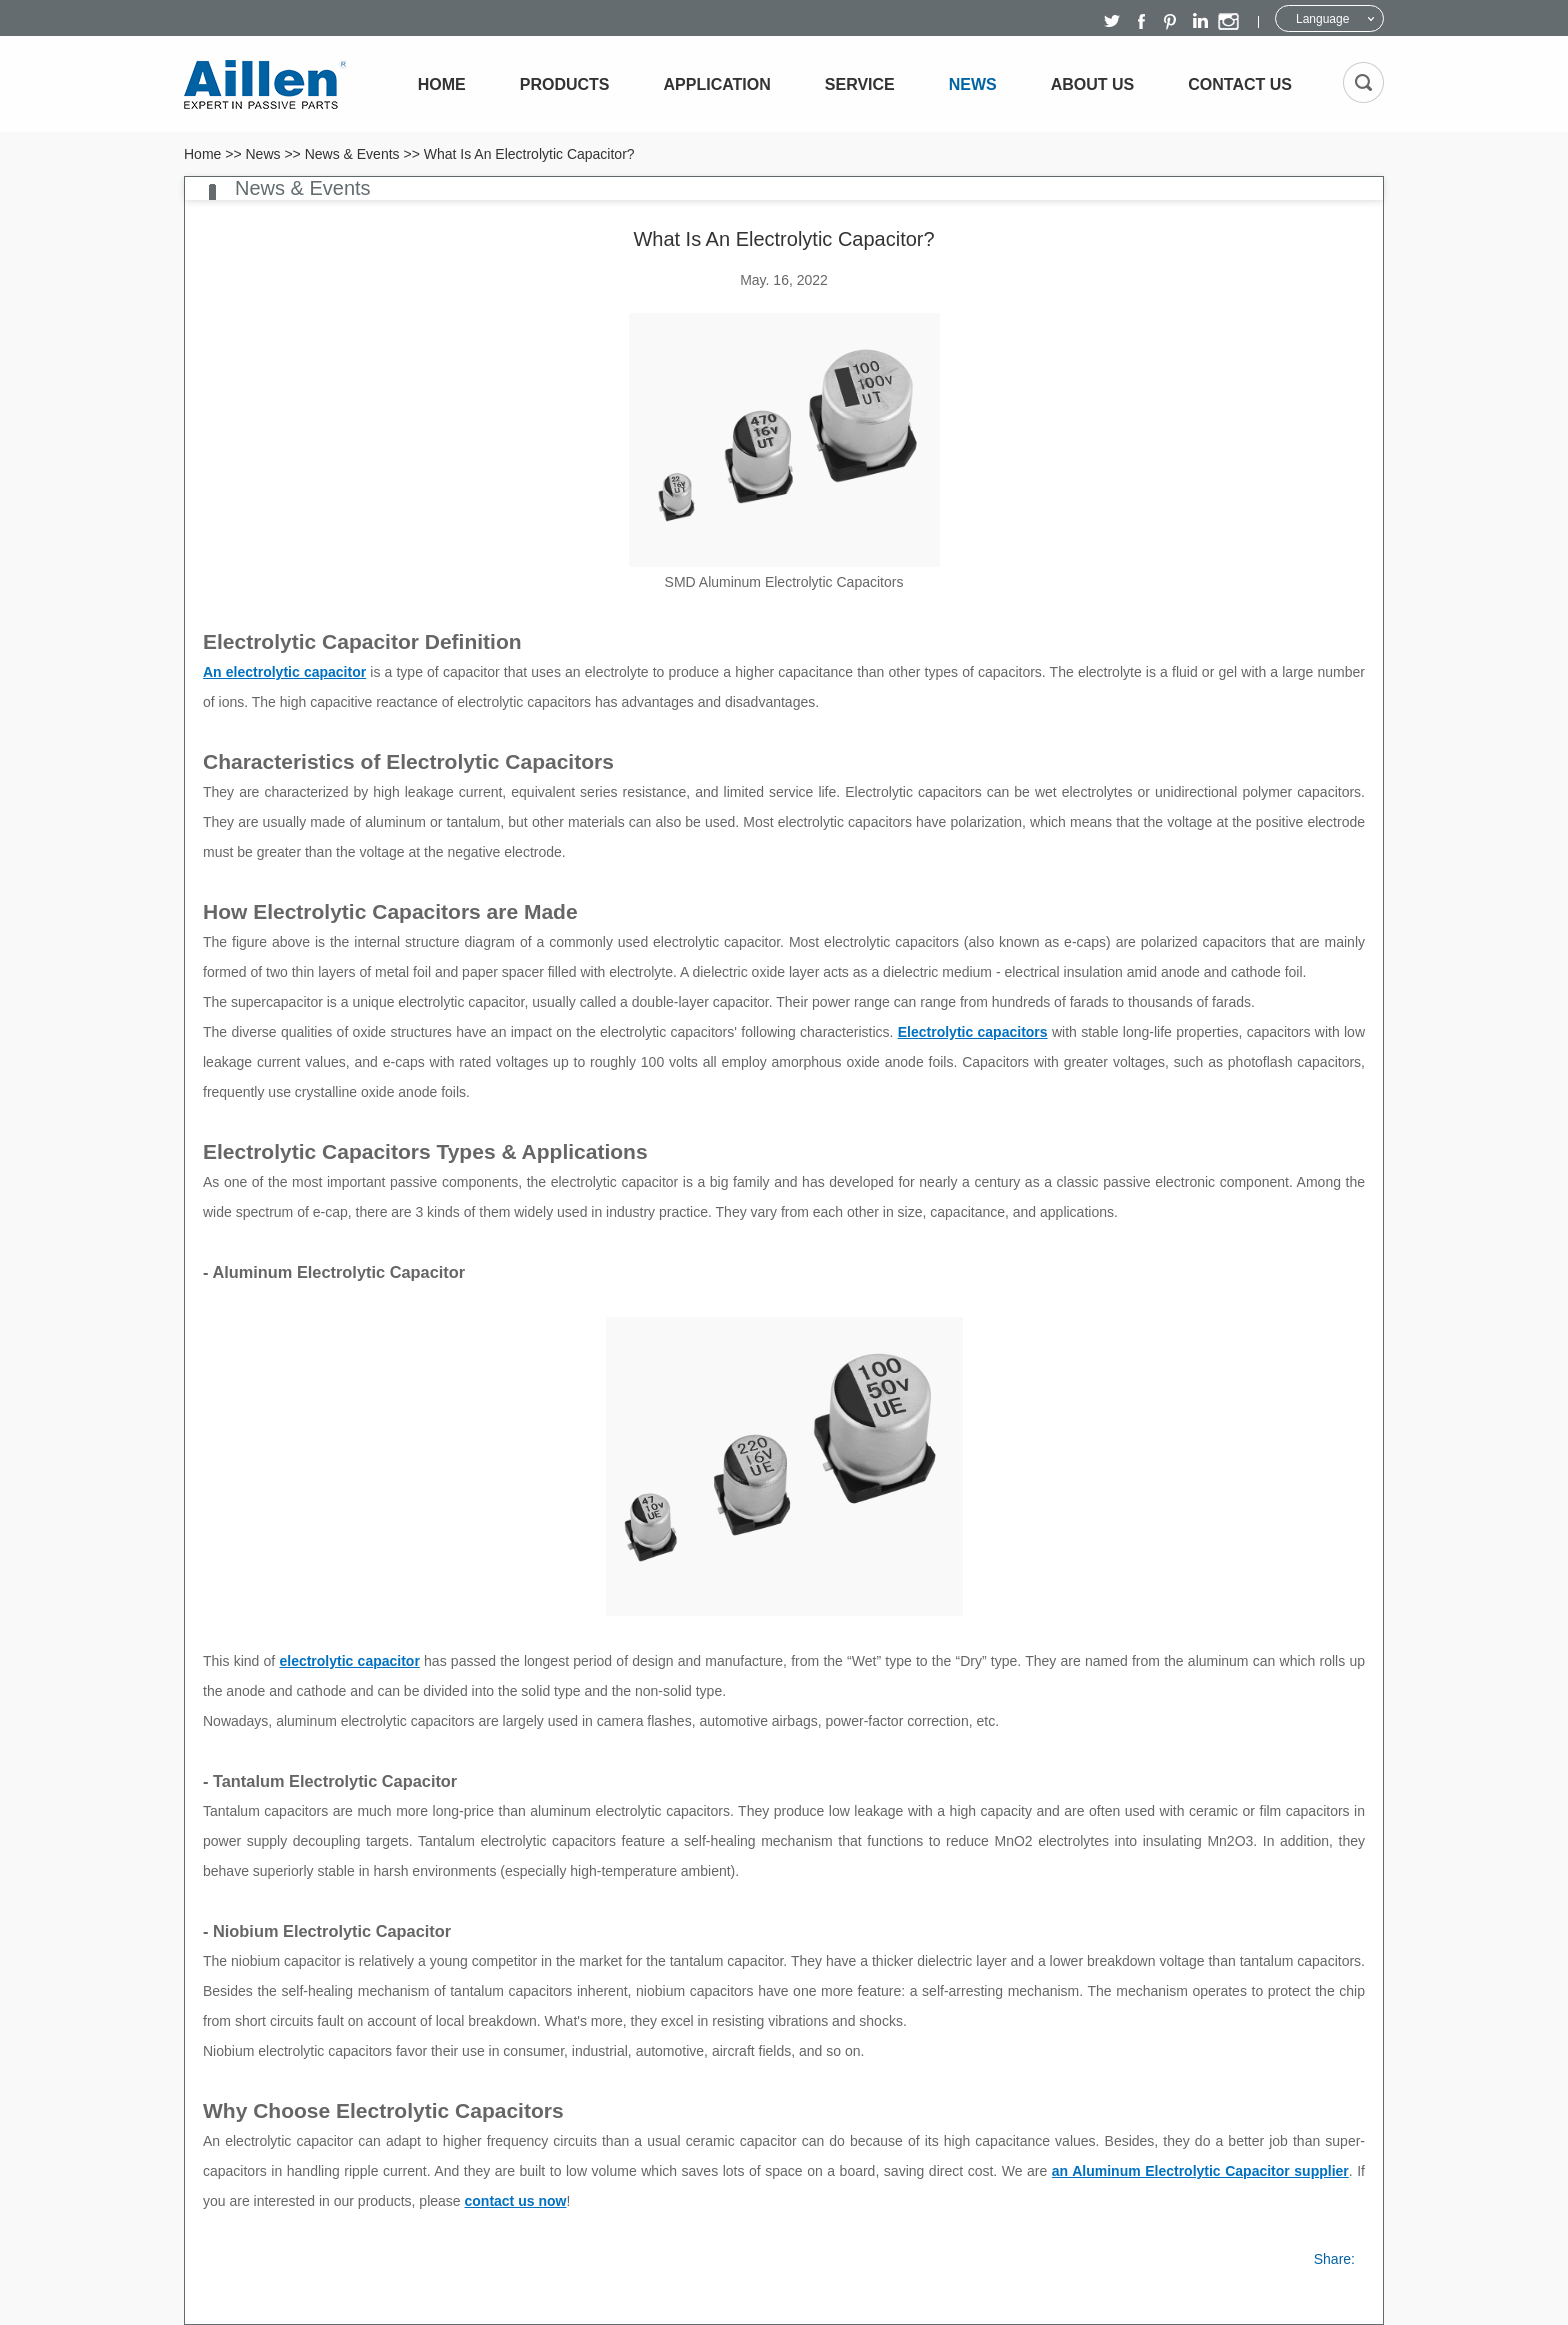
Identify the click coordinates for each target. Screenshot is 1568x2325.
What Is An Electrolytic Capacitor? (529, 154)
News (973, 84)
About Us (1093, 84)
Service (860, 84)
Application (717, 84)
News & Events (352, 154)
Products (565, 84)
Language (1322, 19)
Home (442, 84)
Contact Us (1240, 84)
